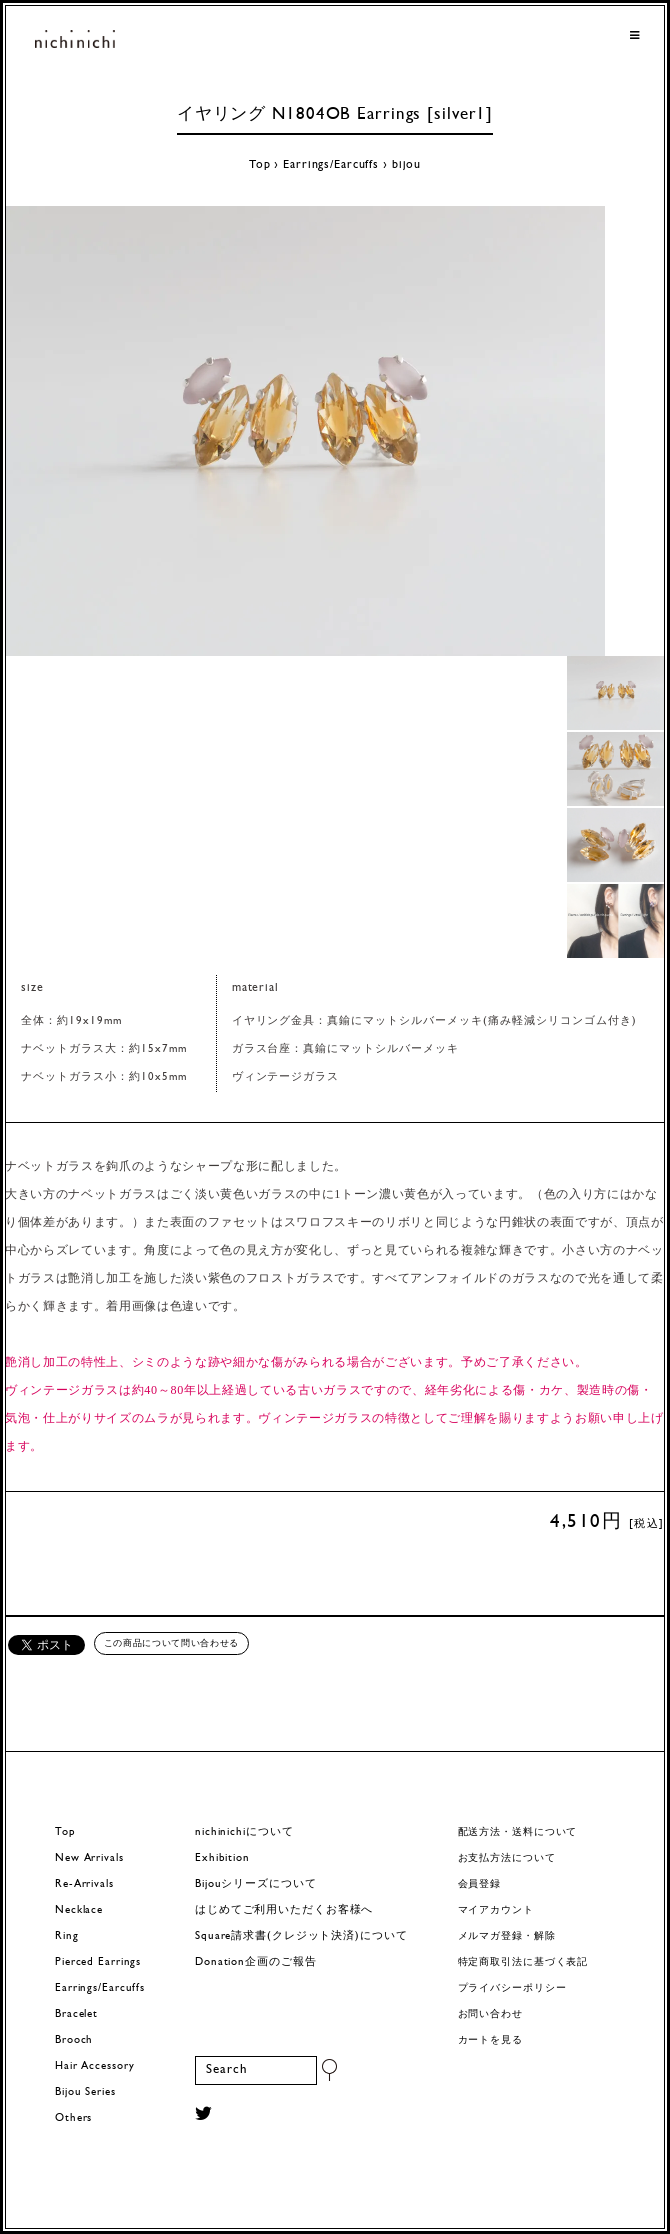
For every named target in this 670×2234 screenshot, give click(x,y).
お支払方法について (507, 1858)
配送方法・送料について (518, 1832)
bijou (406, 165)
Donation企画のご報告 (255, 1962)
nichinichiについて (244, 1832)
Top (260, 165)
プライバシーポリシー (512, 1988)
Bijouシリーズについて (256, 1884)
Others (73, 2118)
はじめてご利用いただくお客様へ (284, 1910)
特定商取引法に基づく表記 (523, 1962)
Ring (67, 1936)
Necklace (79, 1910)
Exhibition (222, 1858)
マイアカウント (496, 1910)
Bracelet (76, 2014)
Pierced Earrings (98, 1962)
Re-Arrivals (84, 1884)
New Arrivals (89, 1858)
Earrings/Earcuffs (331, 165)
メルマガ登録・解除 (507, 1936)
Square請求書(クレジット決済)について (301, 1936)
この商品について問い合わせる (171, 1643)
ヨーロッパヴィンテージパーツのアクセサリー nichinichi (75, 40)
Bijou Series (85, 2092)
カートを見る (490, 2040)
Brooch (74, 2040)
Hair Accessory (94, 2066)
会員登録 (480, 1884)
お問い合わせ (490, 2014)
